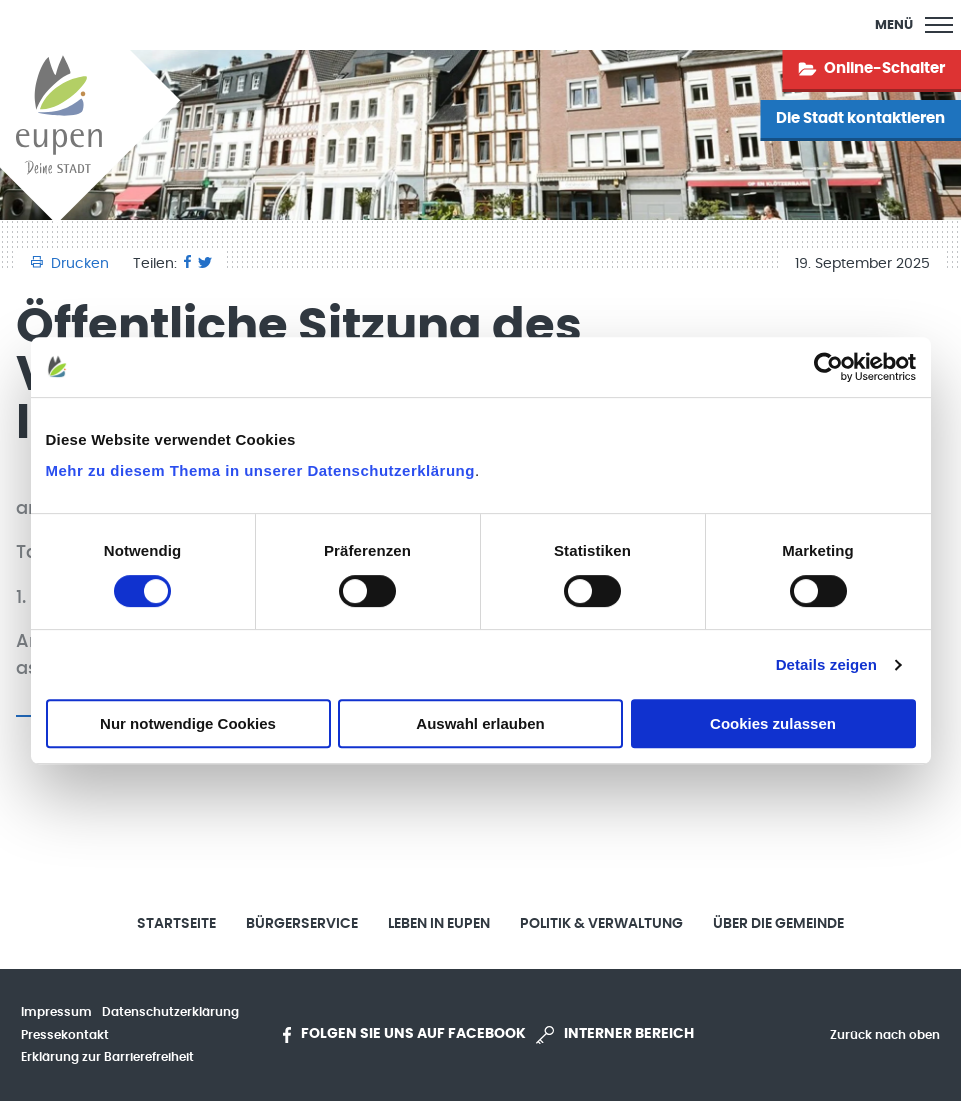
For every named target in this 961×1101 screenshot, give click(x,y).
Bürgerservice (302, 924)
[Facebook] (187, 264)
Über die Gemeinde (778, 924)
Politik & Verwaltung (601, 924)
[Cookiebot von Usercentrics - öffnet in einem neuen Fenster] (828, 367)
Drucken (72, 264)
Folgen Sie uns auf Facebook (404, 1035)
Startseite (176, 924)
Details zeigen (826, 664)
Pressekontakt (65, 1035)
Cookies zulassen (773, 723)
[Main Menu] (914, 25)
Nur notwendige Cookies (188, 723)
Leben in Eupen (439, 924)
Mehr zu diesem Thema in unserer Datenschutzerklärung (260, 470)
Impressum (56, 1012)
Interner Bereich (615, 1035)
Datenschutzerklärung (170, 1012)
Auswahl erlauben (480, 723)
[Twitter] (205, 264)
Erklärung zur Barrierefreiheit (107, 1057)
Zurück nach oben (885, 1035)
